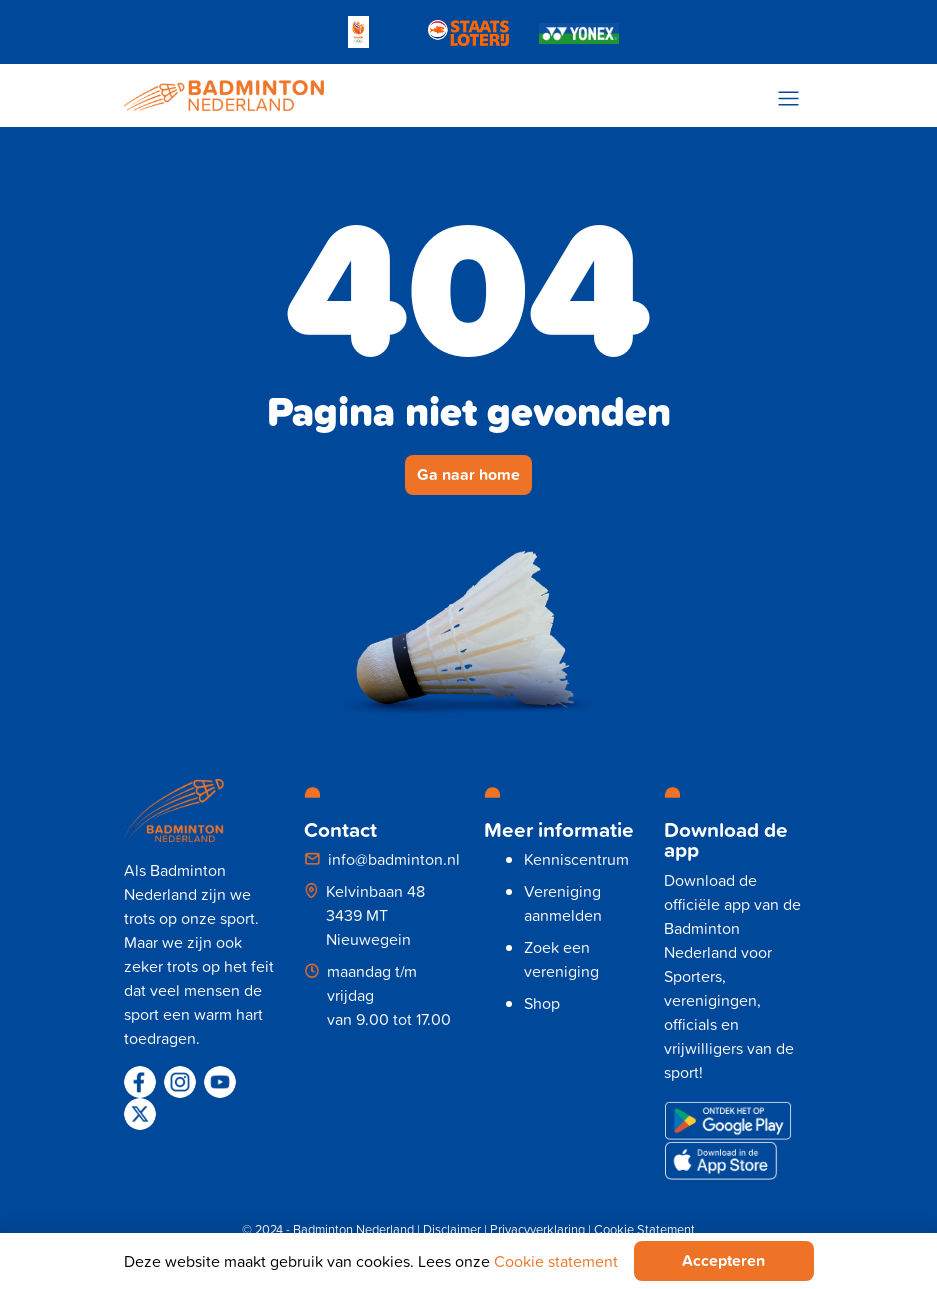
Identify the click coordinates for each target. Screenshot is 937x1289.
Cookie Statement (644, 1229)
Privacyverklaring (537, 1229)
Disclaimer (452, 1229)
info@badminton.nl (394, 859)
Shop (542, 1003)
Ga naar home (468, 474)
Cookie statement (556, 1261)
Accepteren (723, 1260)
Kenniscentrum (576, 859)
